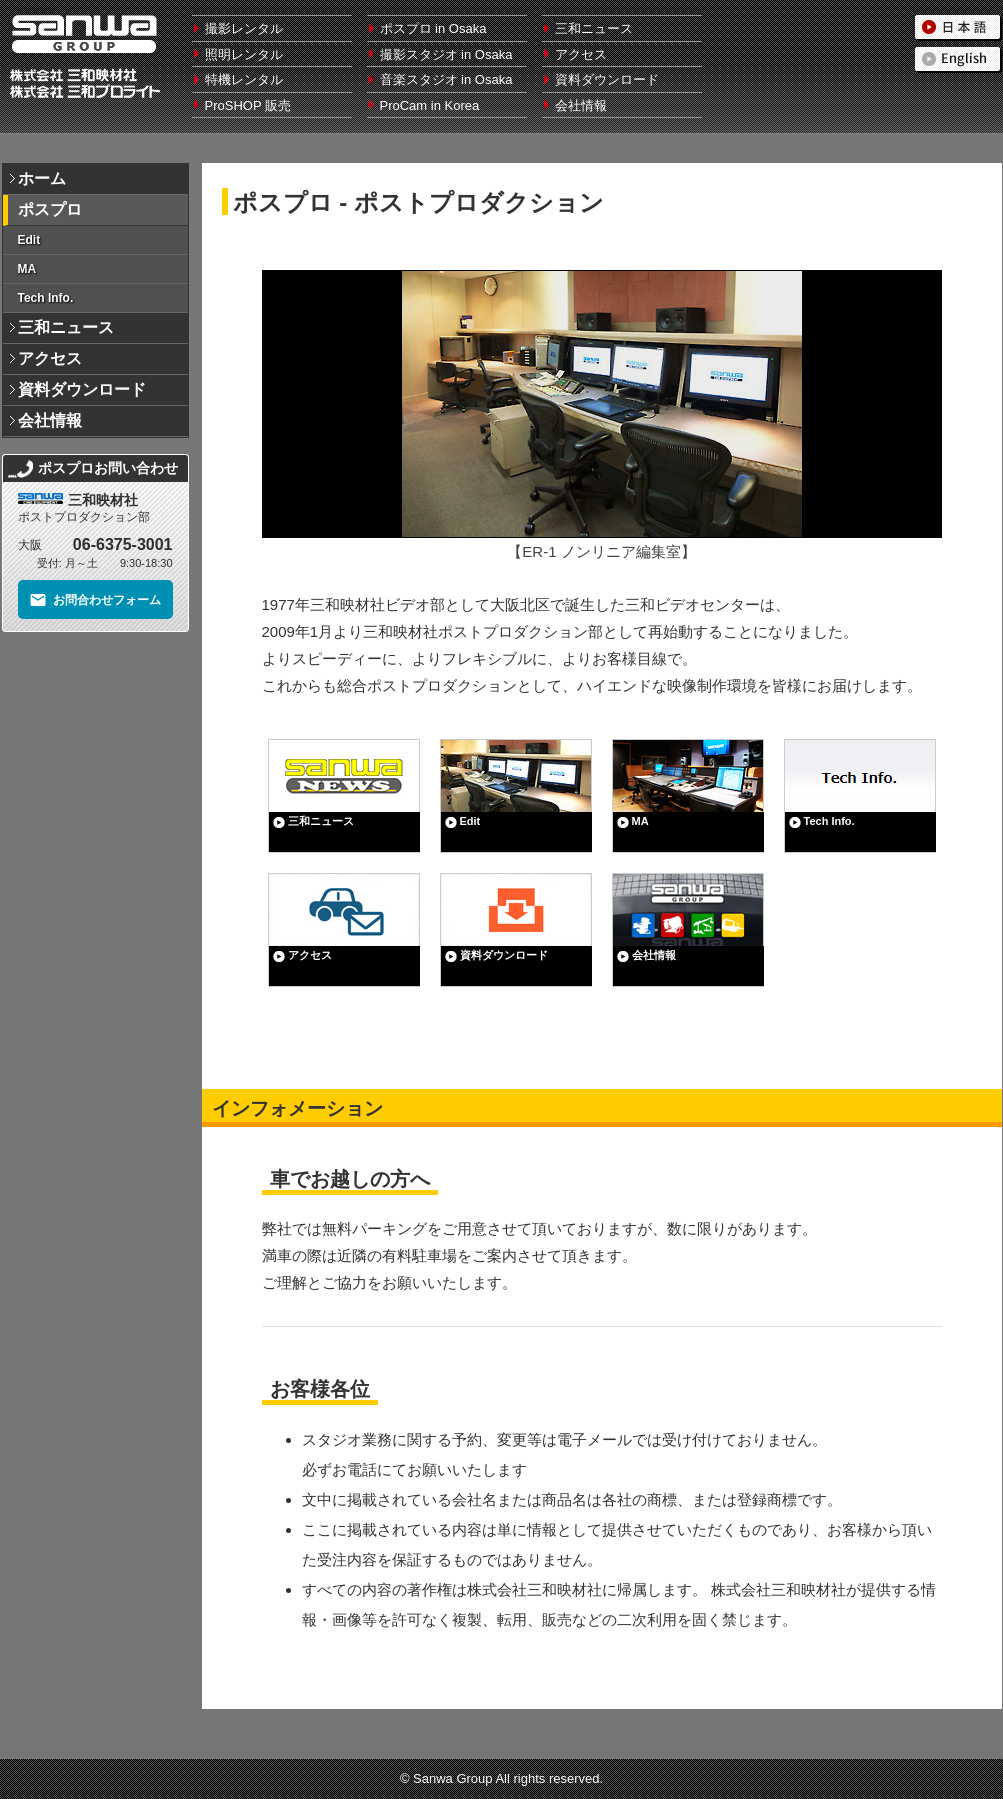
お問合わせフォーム (94, 600)
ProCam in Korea (430, 105)
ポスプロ (50, 209)
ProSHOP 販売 (248, 105)
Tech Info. (46, 298)
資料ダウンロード (607, 79)
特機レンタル (244, 79)
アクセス (581, 54)
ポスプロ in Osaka (433, 28)
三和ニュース (594, 28)
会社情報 (581, 105)
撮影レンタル (244, 28)
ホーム (42, 178)
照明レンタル (244, 54)
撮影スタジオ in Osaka (446, 54)
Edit (29, 240)
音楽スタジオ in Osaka (446, 79)
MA (27, 269)
